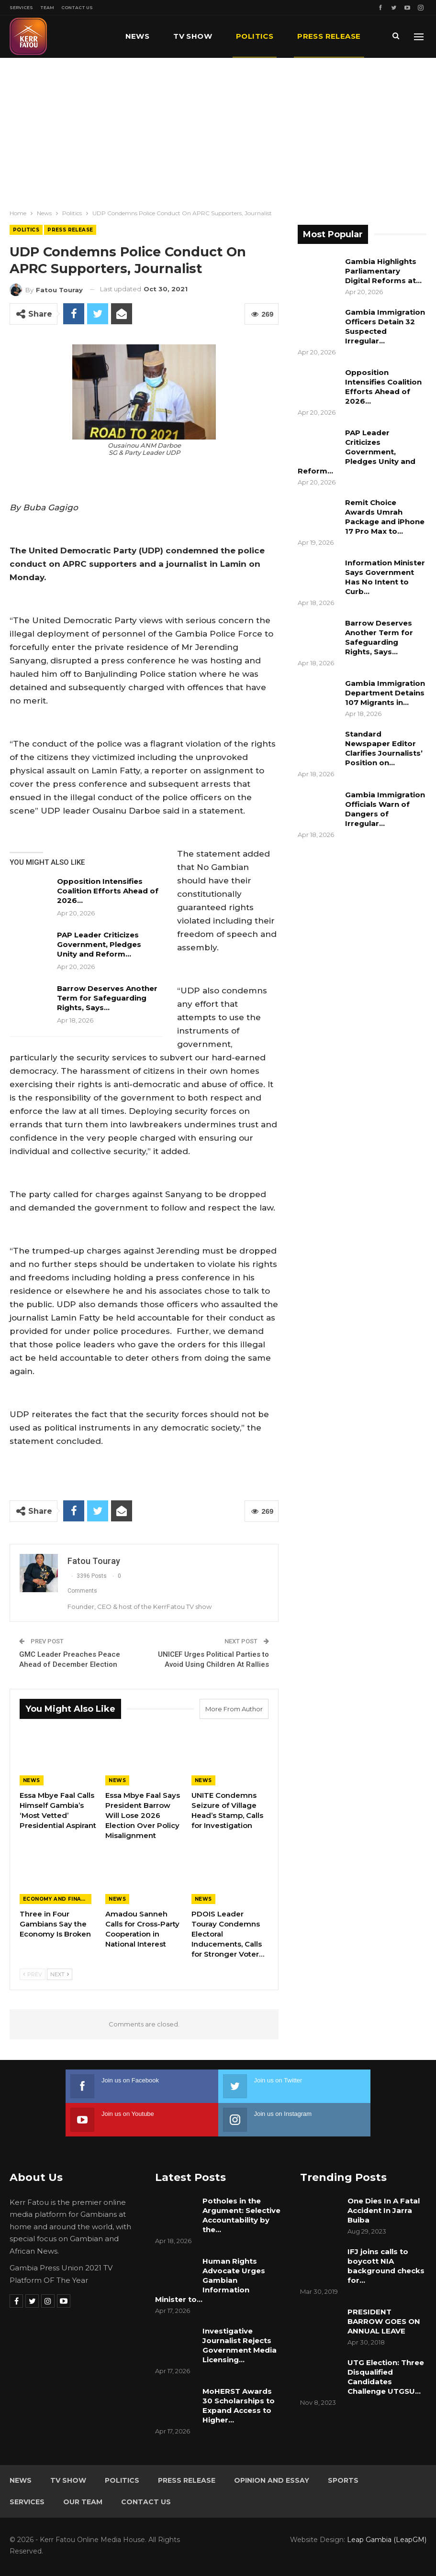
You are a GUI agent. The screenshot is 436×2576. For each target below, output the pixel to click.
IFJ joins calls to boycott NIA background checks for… (386, 2266)
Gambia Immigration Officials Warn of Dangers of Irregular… (385, 809)
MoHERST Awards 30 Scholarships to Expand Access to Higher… (238, 2405)
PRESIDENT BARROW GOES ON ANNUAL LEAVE (383, 2321)
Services (21, 7)
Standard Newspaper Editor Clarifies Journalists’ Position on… (384, 748)
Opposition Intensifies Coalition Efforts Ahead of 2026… (107, 891)
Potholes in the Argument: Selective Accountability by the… (241, 2215)
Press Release (70, 230)
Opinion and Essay (271, 2480)
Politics (254, 36)
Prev (32, 1974)
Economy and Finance (57, 1899)
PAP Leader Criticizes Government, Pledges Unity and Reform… (99, 944)
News (137, 36)
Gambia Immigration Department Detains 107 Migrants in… (385, 693)
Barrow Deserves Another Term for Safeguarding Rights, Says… (107, 998)
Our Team (82, 2502)
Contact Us (77, 7)
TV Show (192, 36)
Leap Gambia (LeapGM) (386, 2539)
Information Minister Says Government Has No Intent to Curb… (385, 577)
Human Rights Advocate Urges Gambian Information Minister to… (210, 2280)
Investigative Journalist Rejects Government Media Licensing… (239, 2345)
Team (47, 7)
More (309, 36)
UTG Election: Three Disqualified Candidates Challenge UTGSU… (385, 2377)
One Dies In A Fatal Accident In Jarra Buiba (383, 2210)
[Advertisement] (218, 130)
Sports (343, 2480)
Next (59, 1974)
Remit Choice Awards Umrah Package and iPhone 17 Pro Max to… (385, 517)
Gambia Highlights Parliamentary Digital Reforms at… (383, 271)
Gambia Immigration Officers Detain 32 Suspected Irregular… (385, 326)
